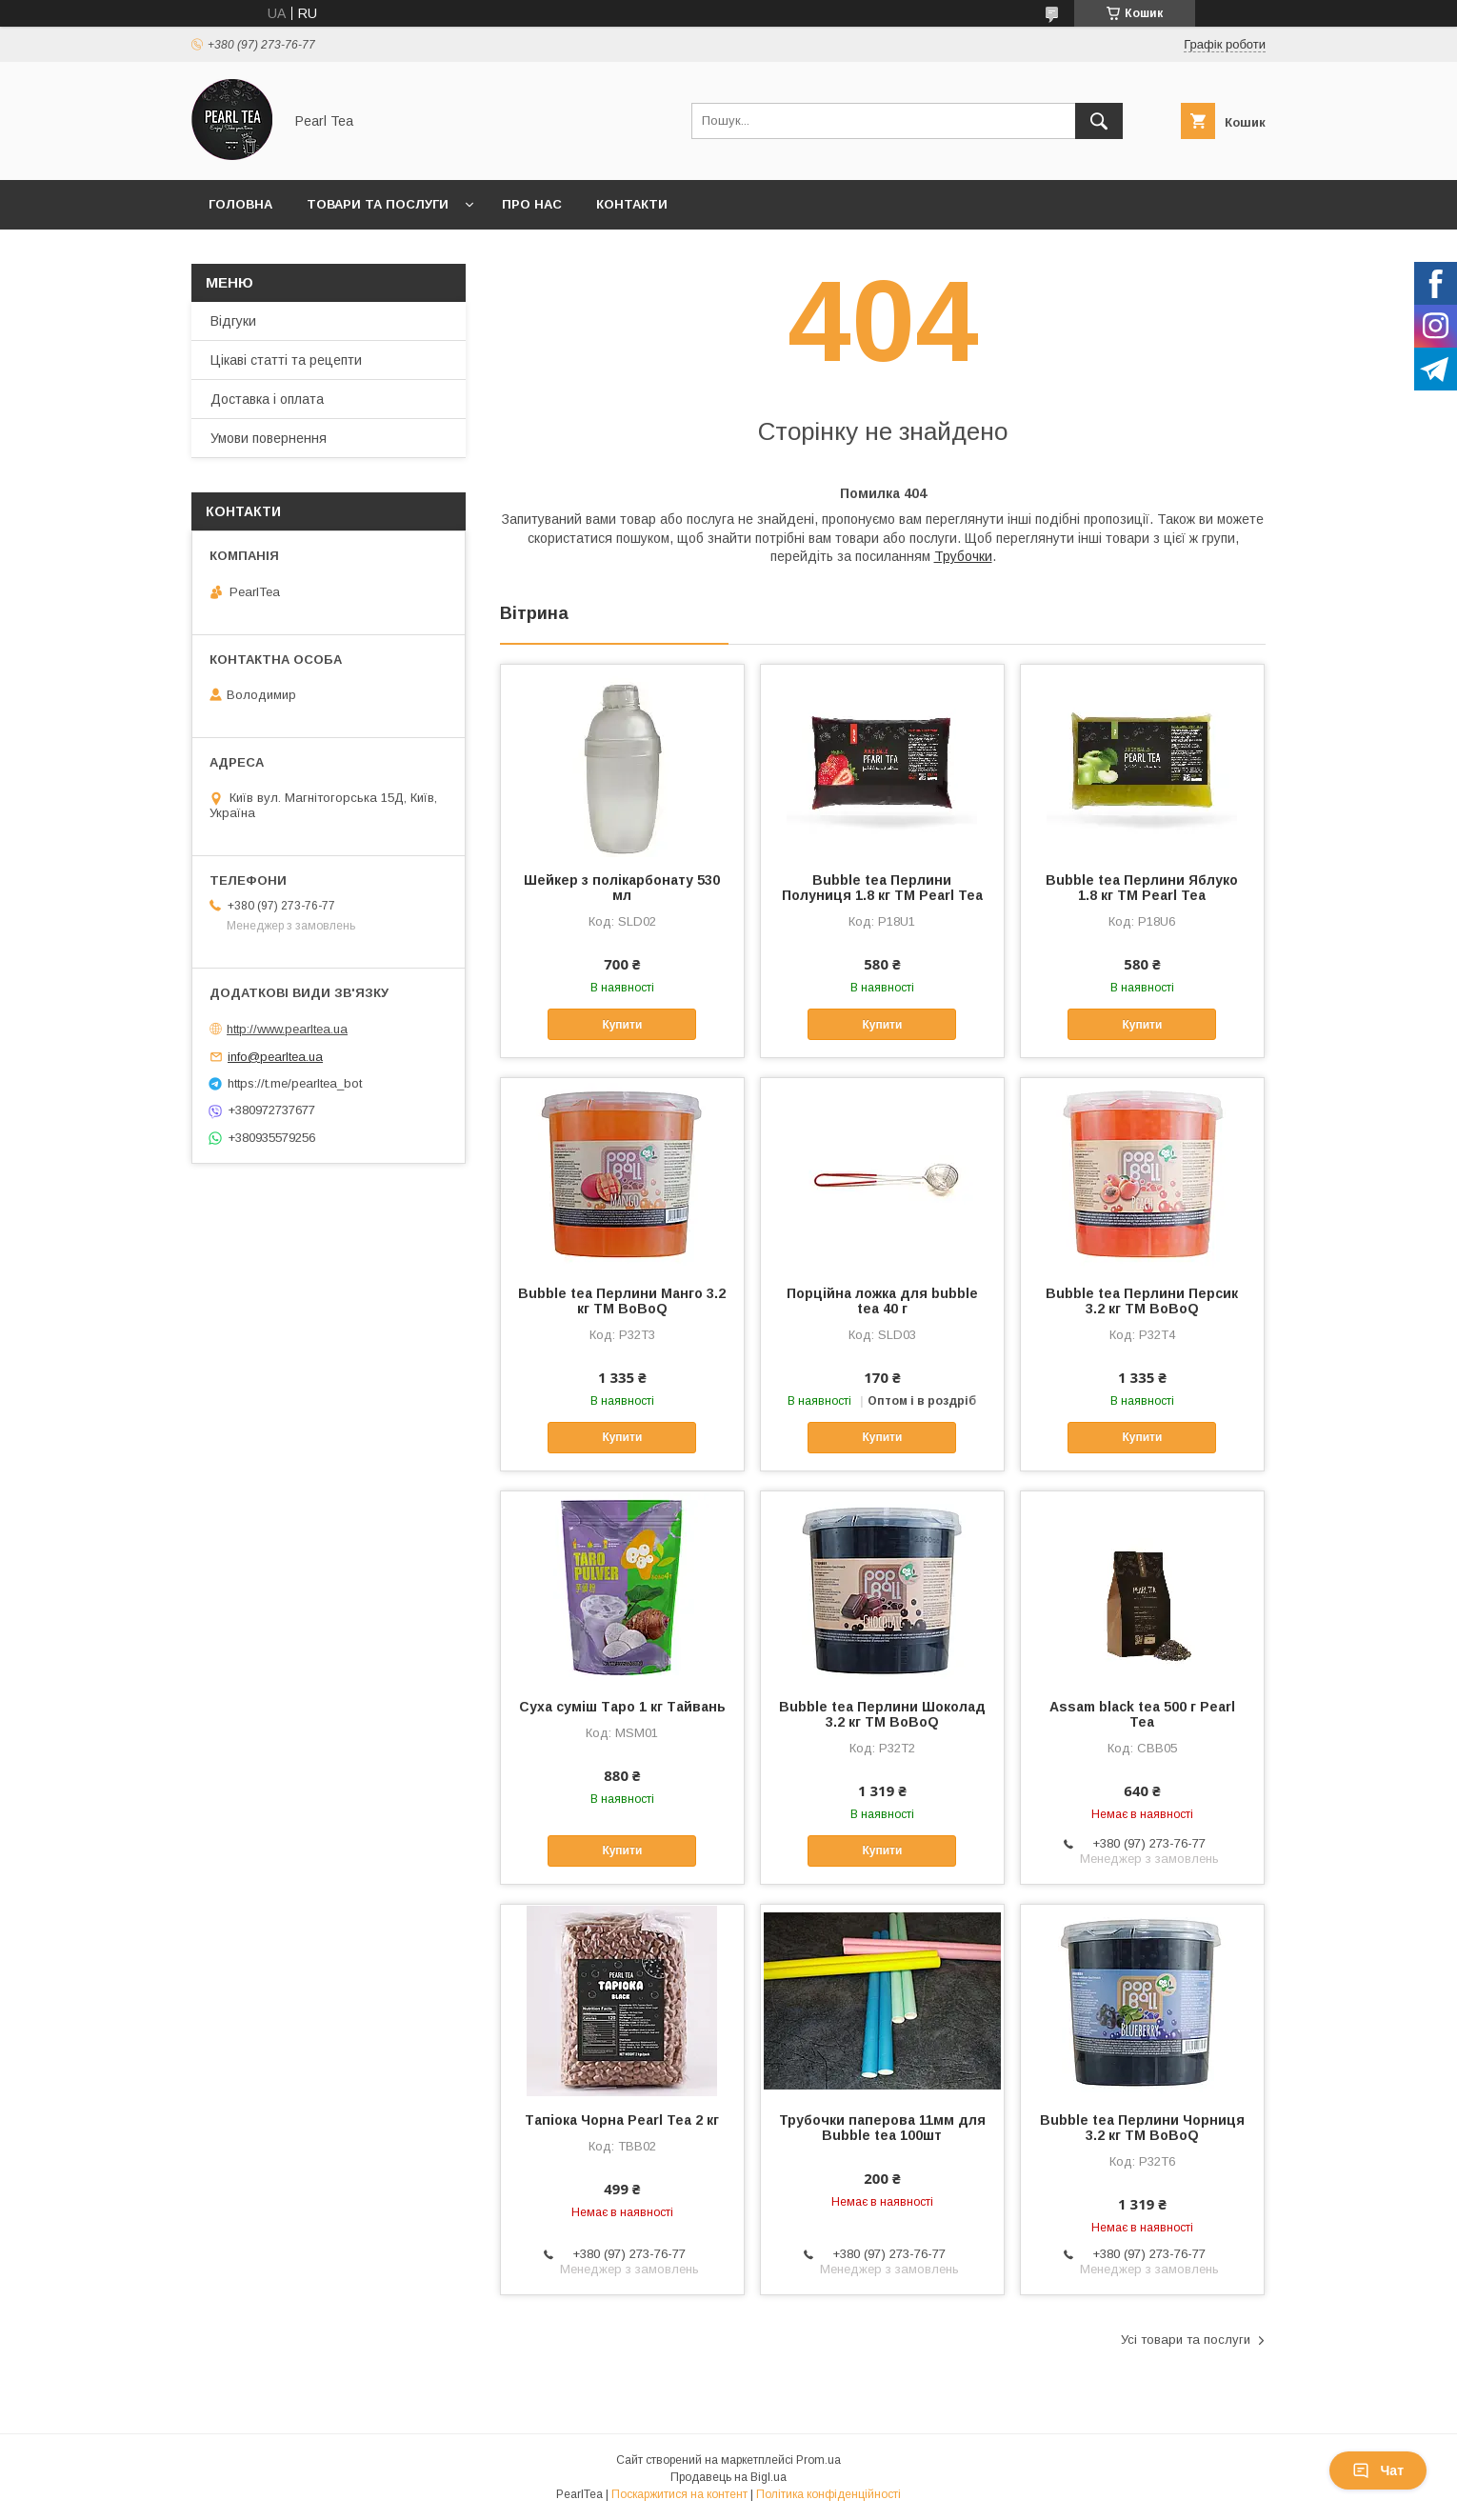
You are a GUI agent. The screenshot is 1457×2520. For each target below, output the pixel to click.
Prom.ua (818, 2460)
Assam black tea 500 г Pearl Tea (1142, 1714)
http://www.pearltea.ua (287, 1029)
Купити (622, 1024)
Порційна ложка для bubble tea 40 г (882, 1301)
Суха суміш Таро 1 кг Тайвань (622, 1706)
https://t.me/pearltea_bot (295, 1083)
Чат (1378, 2470)
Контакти (632, 204)
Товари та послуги (378, 204)
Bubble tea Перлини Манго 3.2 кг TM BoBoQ (622, 1301)
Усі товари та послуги (1185, 2339)
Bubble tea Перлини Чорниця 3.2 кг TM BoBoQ (1142, 2127)
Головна (240, 204)
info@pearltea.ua (275, 1057)
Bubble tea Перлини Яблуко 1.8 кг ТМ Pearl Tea (1142, 887)
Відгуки (233, 321)
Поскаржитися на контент (679, 2494)
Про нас (532, 204)
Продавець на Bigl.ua (728, 2477)
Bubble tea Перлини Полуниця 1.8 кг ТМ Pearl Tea (882, 887)
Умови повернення (268, 438)
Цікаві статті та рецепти (286, 360)
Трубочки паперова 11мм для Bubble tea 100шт (882, 2127)
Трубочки (963, 556)
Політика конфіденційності (828, 2494)
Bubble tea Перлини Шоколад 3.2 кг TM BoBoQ (882, 1714)
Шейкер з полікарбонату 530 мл (622, 887)
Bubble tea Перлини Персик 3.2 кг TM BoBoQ (1142, 1301)
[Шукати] (1099, 121)
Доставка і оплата (267, 399)
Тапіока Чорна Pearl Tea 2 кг (622, 2120)
